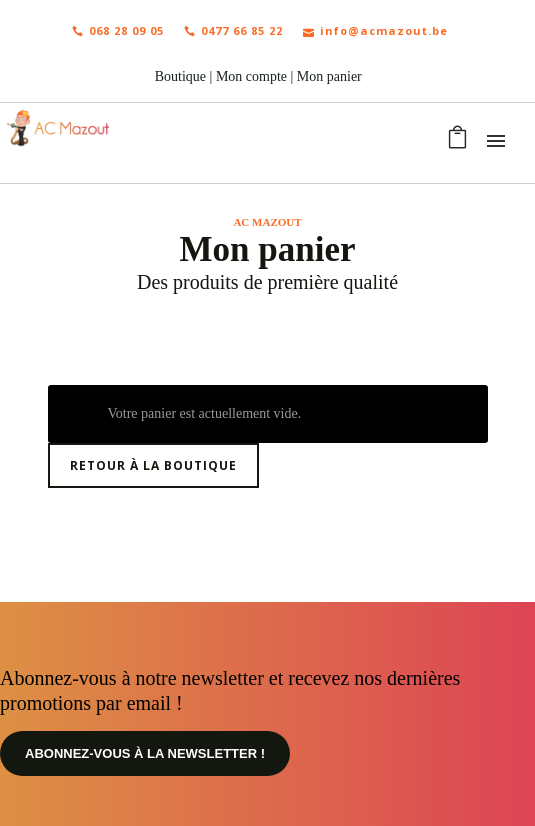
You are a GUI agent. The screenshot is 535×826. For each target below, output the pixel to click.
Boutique (180, 76)
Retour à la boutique (153, 465)
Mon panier (329, 76)
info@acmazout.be (375, 30)
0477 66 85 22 (233, 30)
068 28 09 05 (118, 30)
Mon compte (251, 76)
